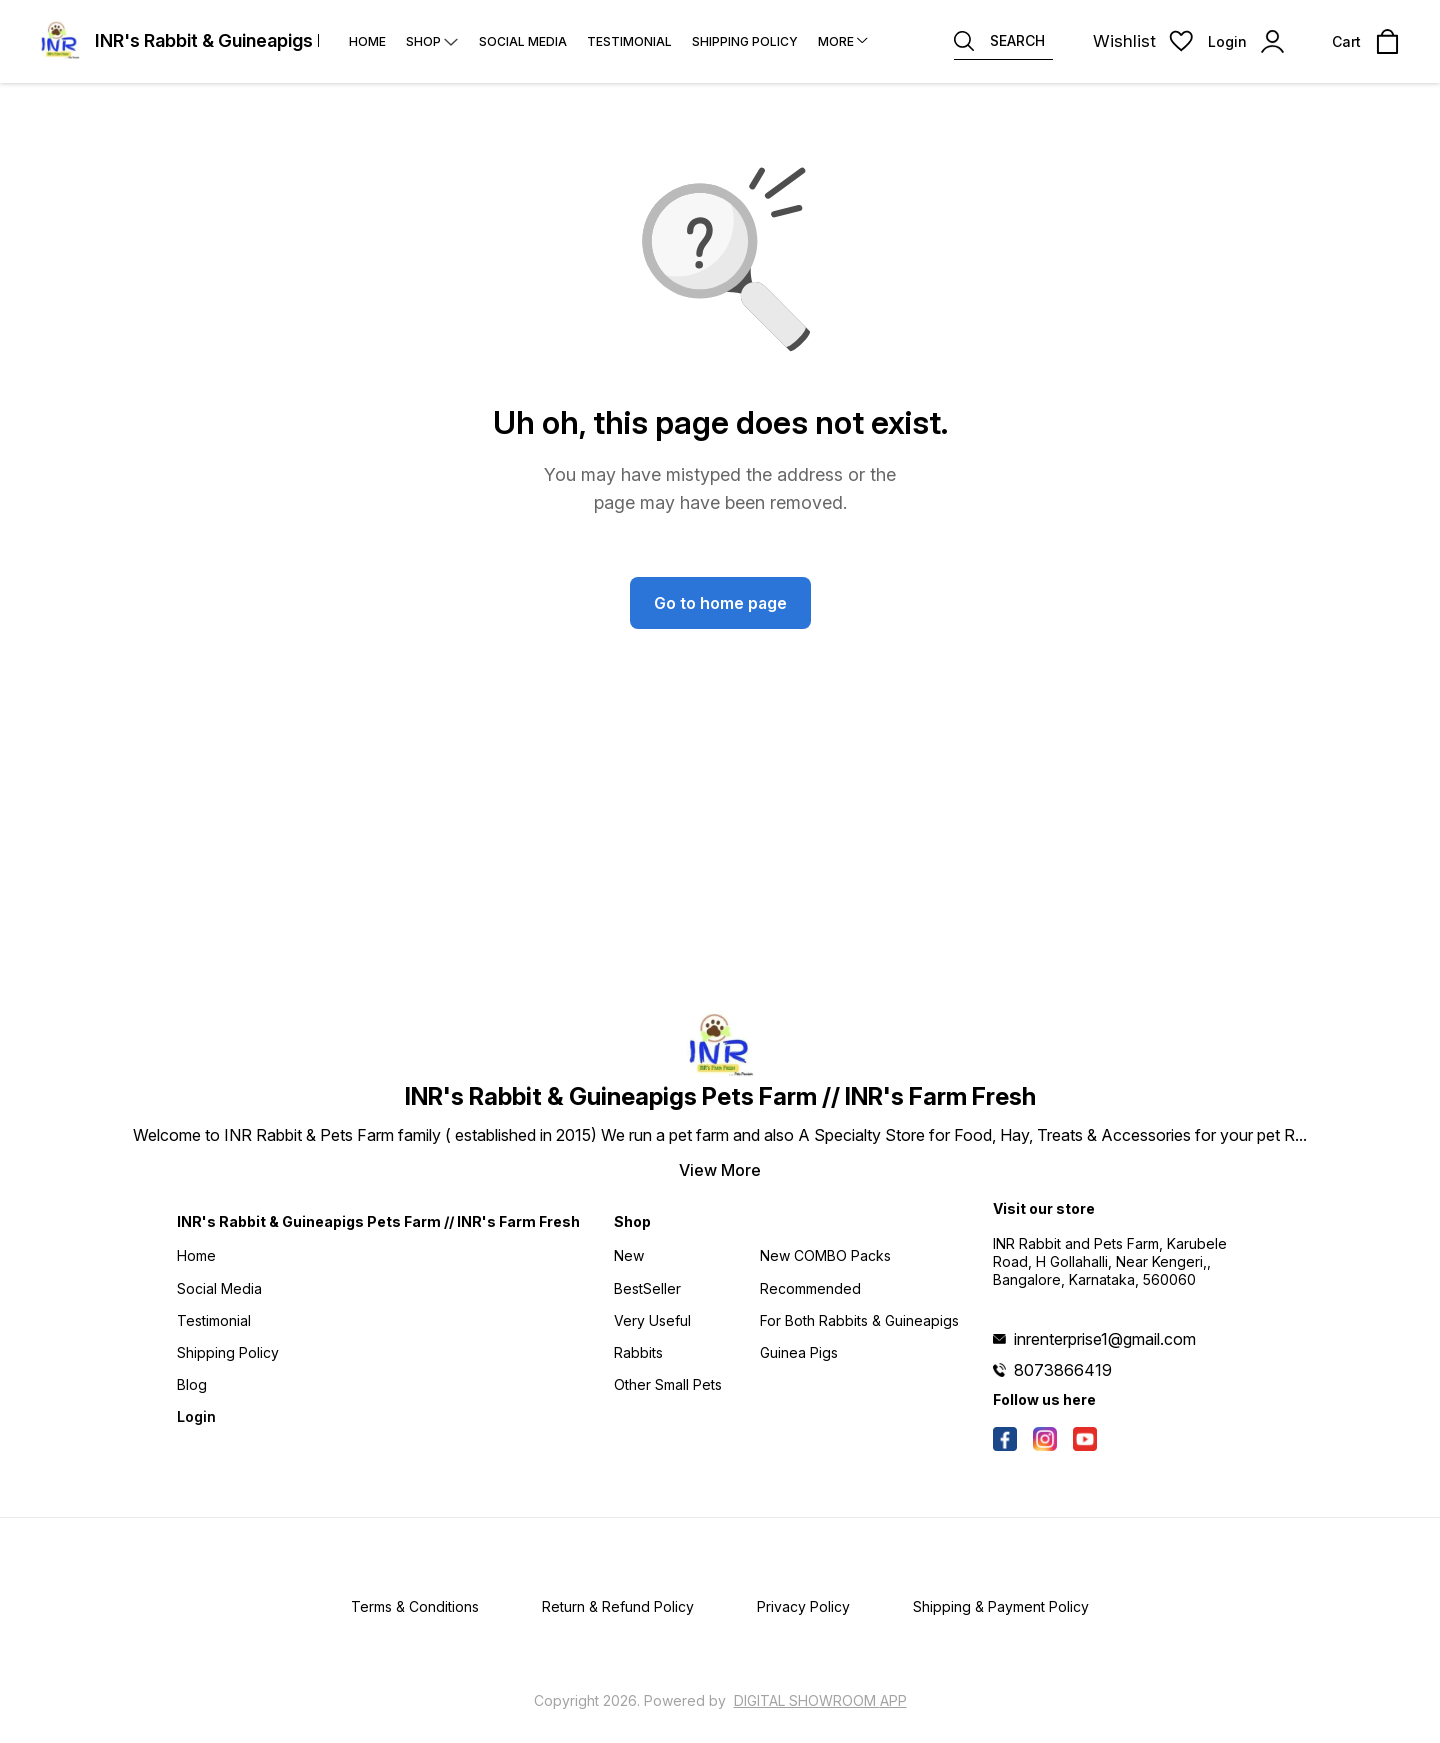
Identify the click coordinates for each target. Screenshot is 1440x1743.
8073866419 (1063, 1370)
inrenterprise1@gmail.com (1105, 1339)
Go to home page (720, 603)
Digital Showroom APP (820, 1700)
